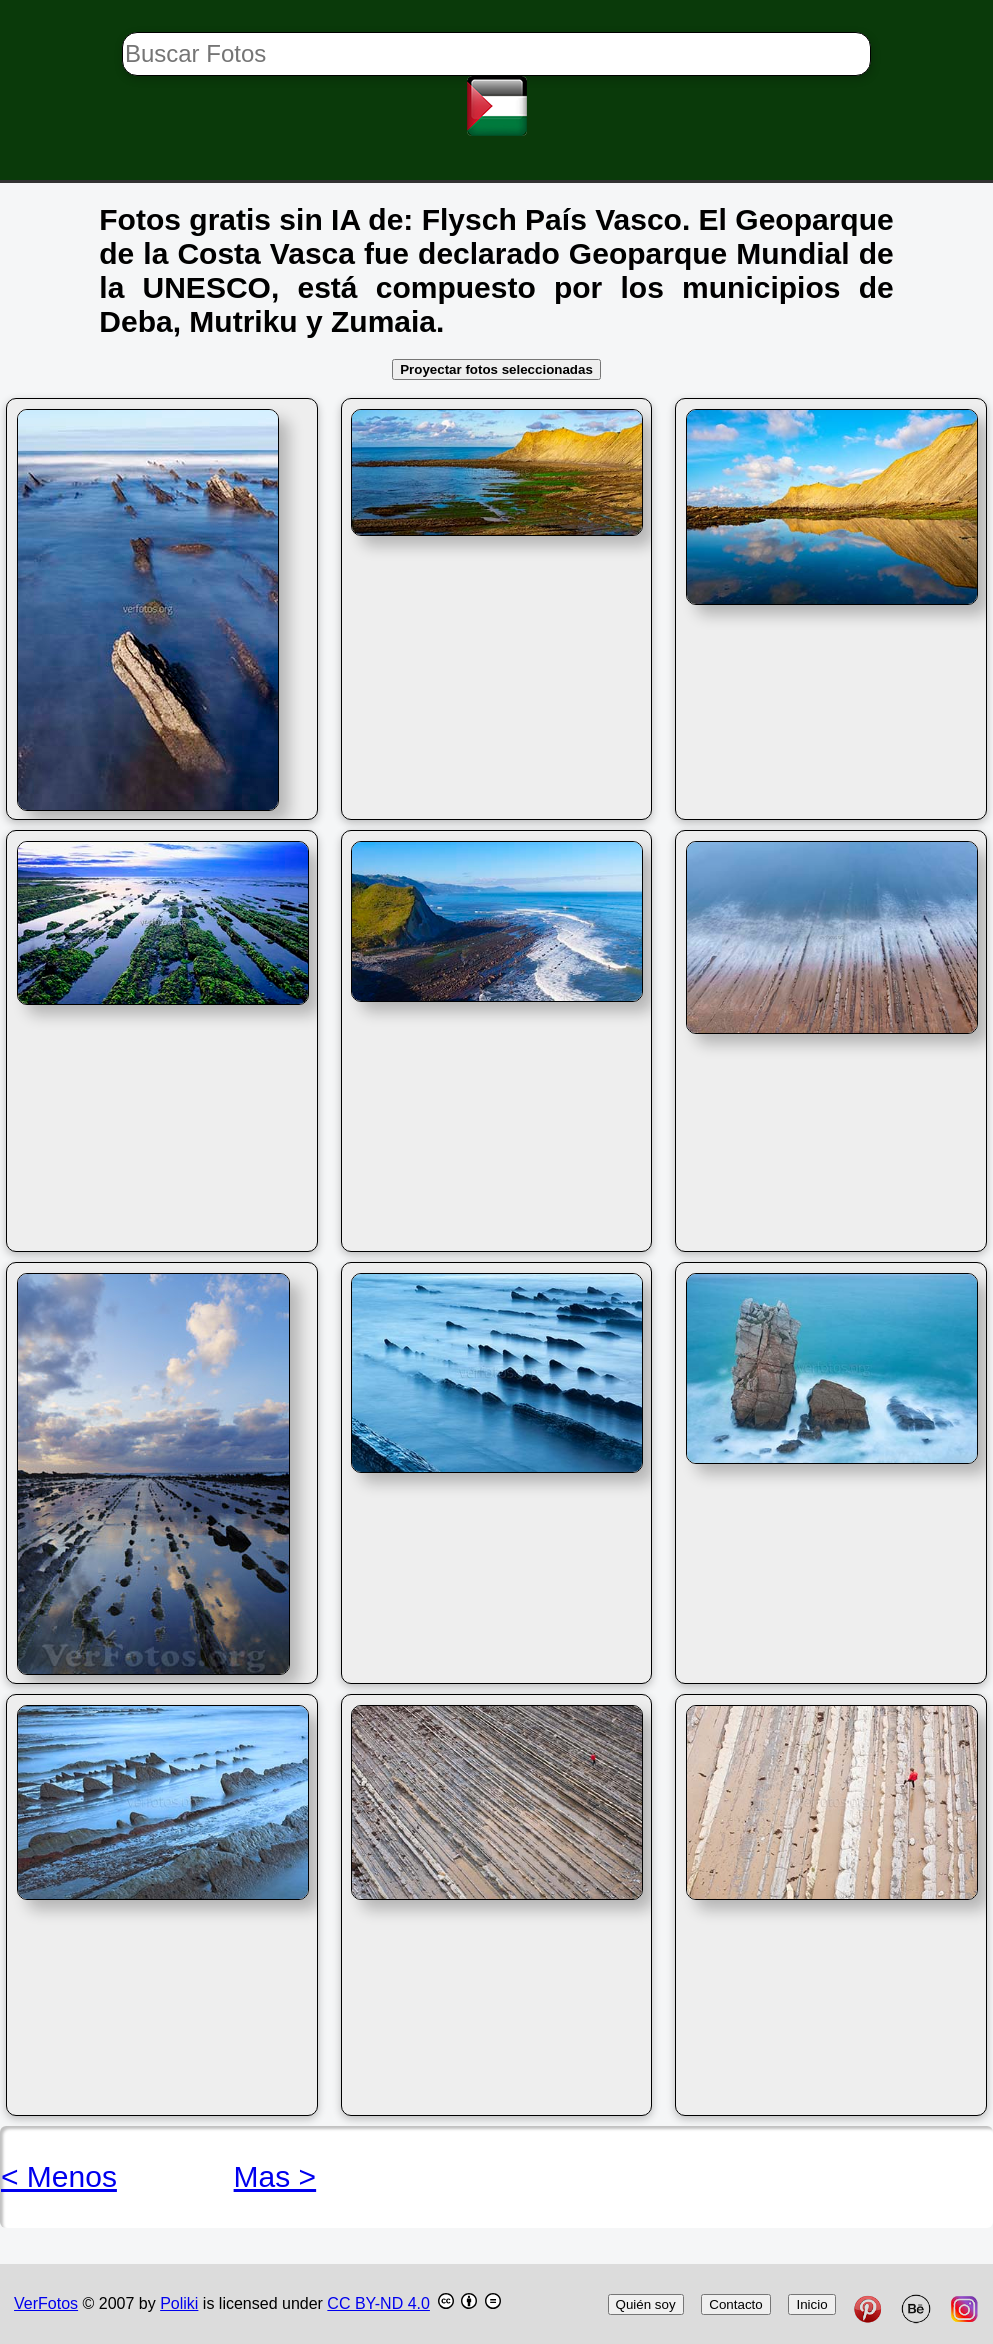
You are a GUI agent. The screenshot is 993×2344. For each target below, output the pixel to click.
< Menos (59, 2176)
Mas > (275, 2176)
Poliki (179, 2303)
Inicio (811, 2304)
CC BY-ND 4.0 (378, 2303)
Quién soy (646, 2304)
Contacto (735, 2304)
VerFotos (46, 2303)
